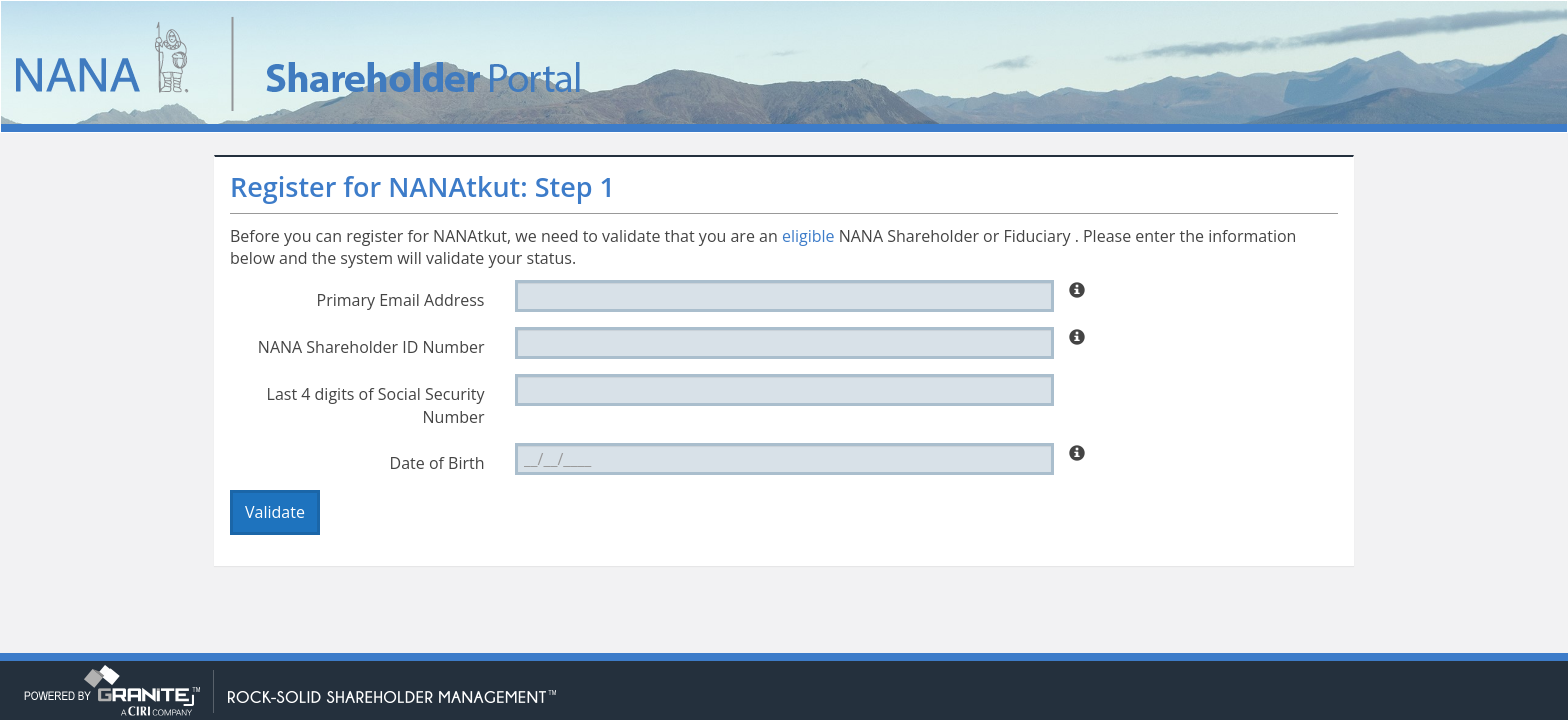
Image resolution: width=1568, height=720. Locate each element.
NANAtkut (366, 63)
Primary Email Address (401, 300)
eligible (808, 236)
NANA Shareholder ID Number (371, 347)
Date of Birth (437, 463)
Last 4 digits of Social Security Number (376, 405)
